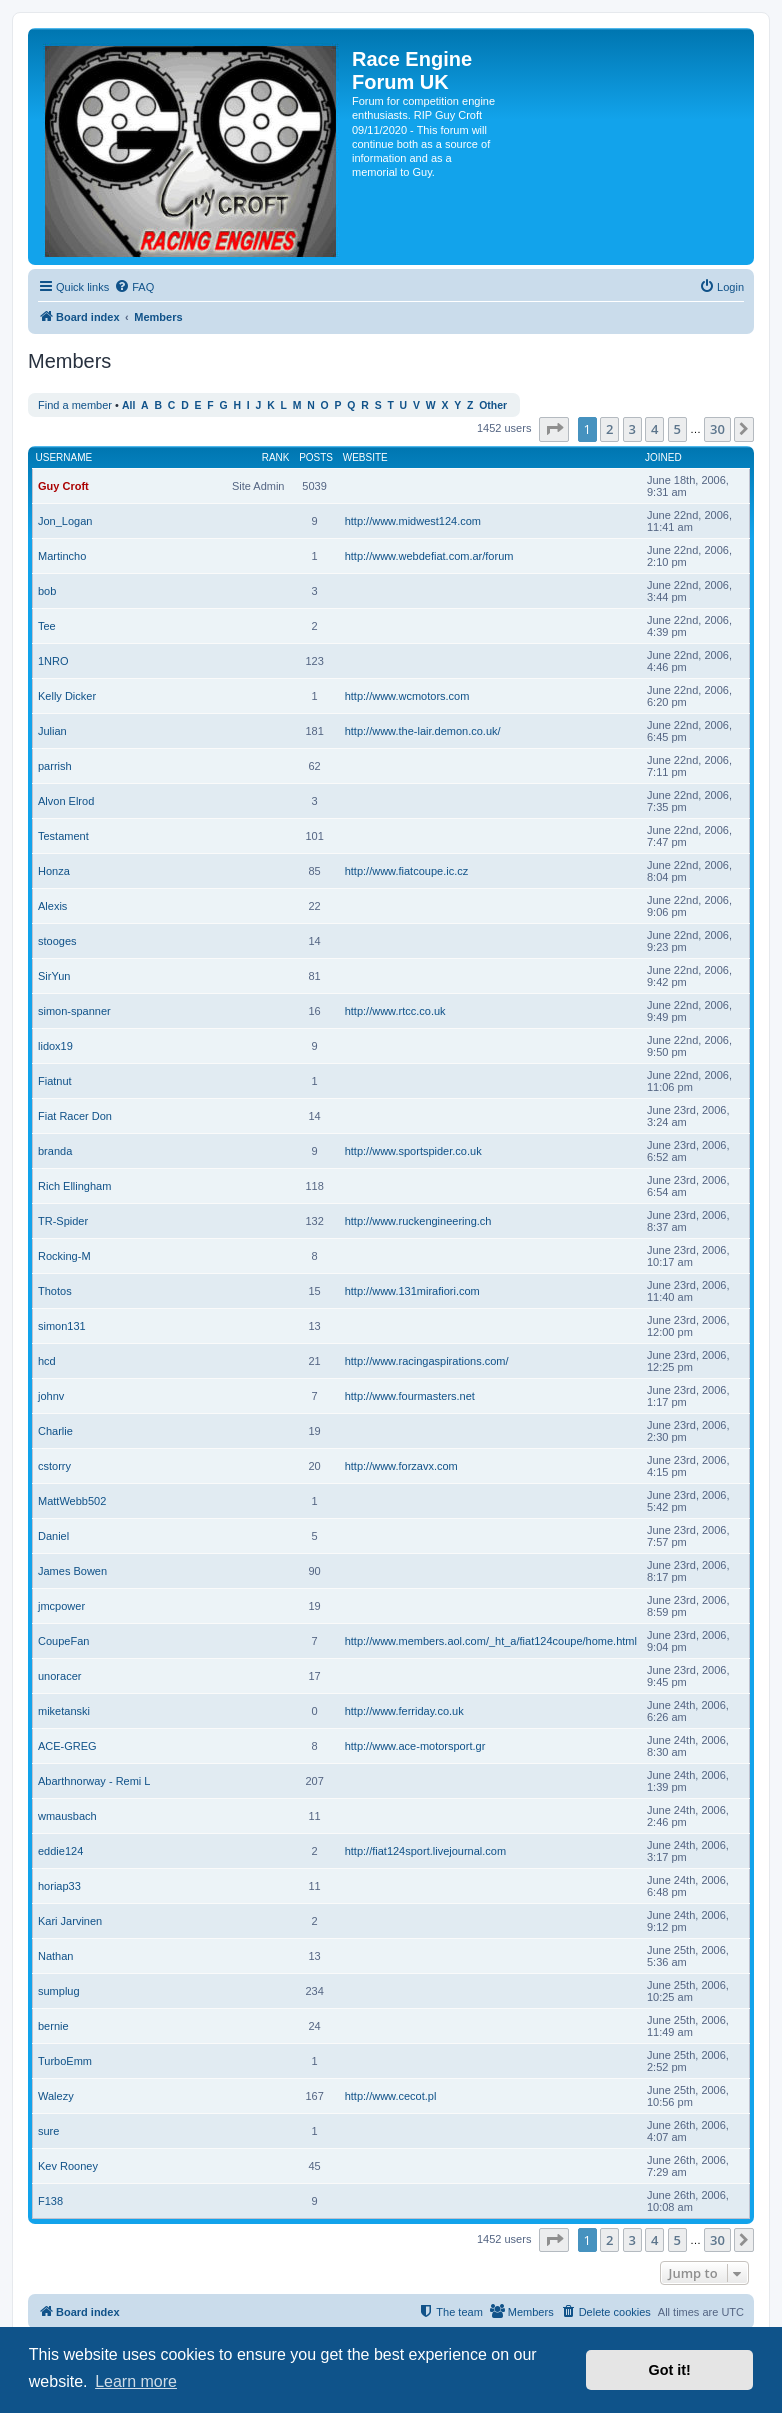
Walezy (56, 2096)
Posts (316, 457)
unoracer (59, 1676)
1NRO (53, 661)
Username (64, 457)
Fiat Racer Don (75, 1116)
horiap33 (59, 1886)
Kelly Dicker (67, 696)
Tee (47, 626)
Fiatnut (55, 1081)
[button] (554, 429)
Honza (54, 871)
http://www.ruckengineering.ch (418, 1221)
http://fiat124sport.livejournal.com (425, 1851)
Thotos (55, 1291)
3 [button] (632, 429)
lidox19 (55, 1046)
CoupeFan (63, 1641)
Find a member (75, 405)
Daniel (53, 1536)
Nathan (55, 1956)
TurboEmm (65, 2061)
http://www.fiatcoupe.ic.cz (407, 871)
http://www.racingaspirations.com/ (427, 1361)
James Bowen (72, 1571)
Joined (663, 457)
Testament (63, 836)
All (128, 405)
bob (47, 591)
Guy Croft (63, 486)
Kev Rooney (68, 2166)
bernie (53, 2026)
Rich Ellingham (74, 1186)
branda (55, 1151)
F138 (50, 2201)
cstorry (54, 1466)
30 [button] (717, 429)
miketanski (64, 1711)
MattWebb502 (72, 1501)
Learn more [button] (136, 2381)
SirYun (54, 976)
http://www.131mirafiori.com (412, 1291)
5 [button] (677, 429)
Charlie (55, 1431)
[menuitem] (134, 287)
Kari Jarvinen (70, 1921)
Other (493, 405)
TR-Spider (63, 1221)
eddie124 (60, 1851)
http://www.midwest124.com (413, 521)
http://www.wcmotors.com (407, 696)
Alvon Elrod (66, 801)
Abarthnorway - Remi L (94, 1781)
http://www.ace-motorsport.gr (415, 1746)
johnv (51, 1396)
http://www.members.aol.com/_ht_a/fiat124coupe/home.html (491, 1641)
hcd (47, 1361)
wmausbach (67, 1816)
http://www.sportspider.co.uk (413, 1151)
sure (48, 2131)
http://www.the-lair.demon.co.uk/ (423, 731)
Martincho (62, 556)
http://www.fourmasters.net (410, 1396)
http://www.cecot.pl (391, 2096)
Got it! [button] (670, 2370)
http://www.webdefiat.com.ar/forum (429, 556)
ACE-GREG (67, 1746)
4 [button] (654, 429)
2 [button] (609, 429)
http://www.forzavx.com (401, 1466)
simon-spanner (74, 1011)
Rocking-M (64, 1256)
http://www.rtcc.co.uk (395, 1011)
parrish (55, 766)
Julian (52, 731)
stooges (57, 941)
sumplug (59, 1991)
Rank (276, 457)
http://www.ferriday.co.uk (404, 1711)
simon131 (62, 1326)
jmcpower (61, 1606)
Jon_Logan (65, 521)
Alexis (52, 906)
